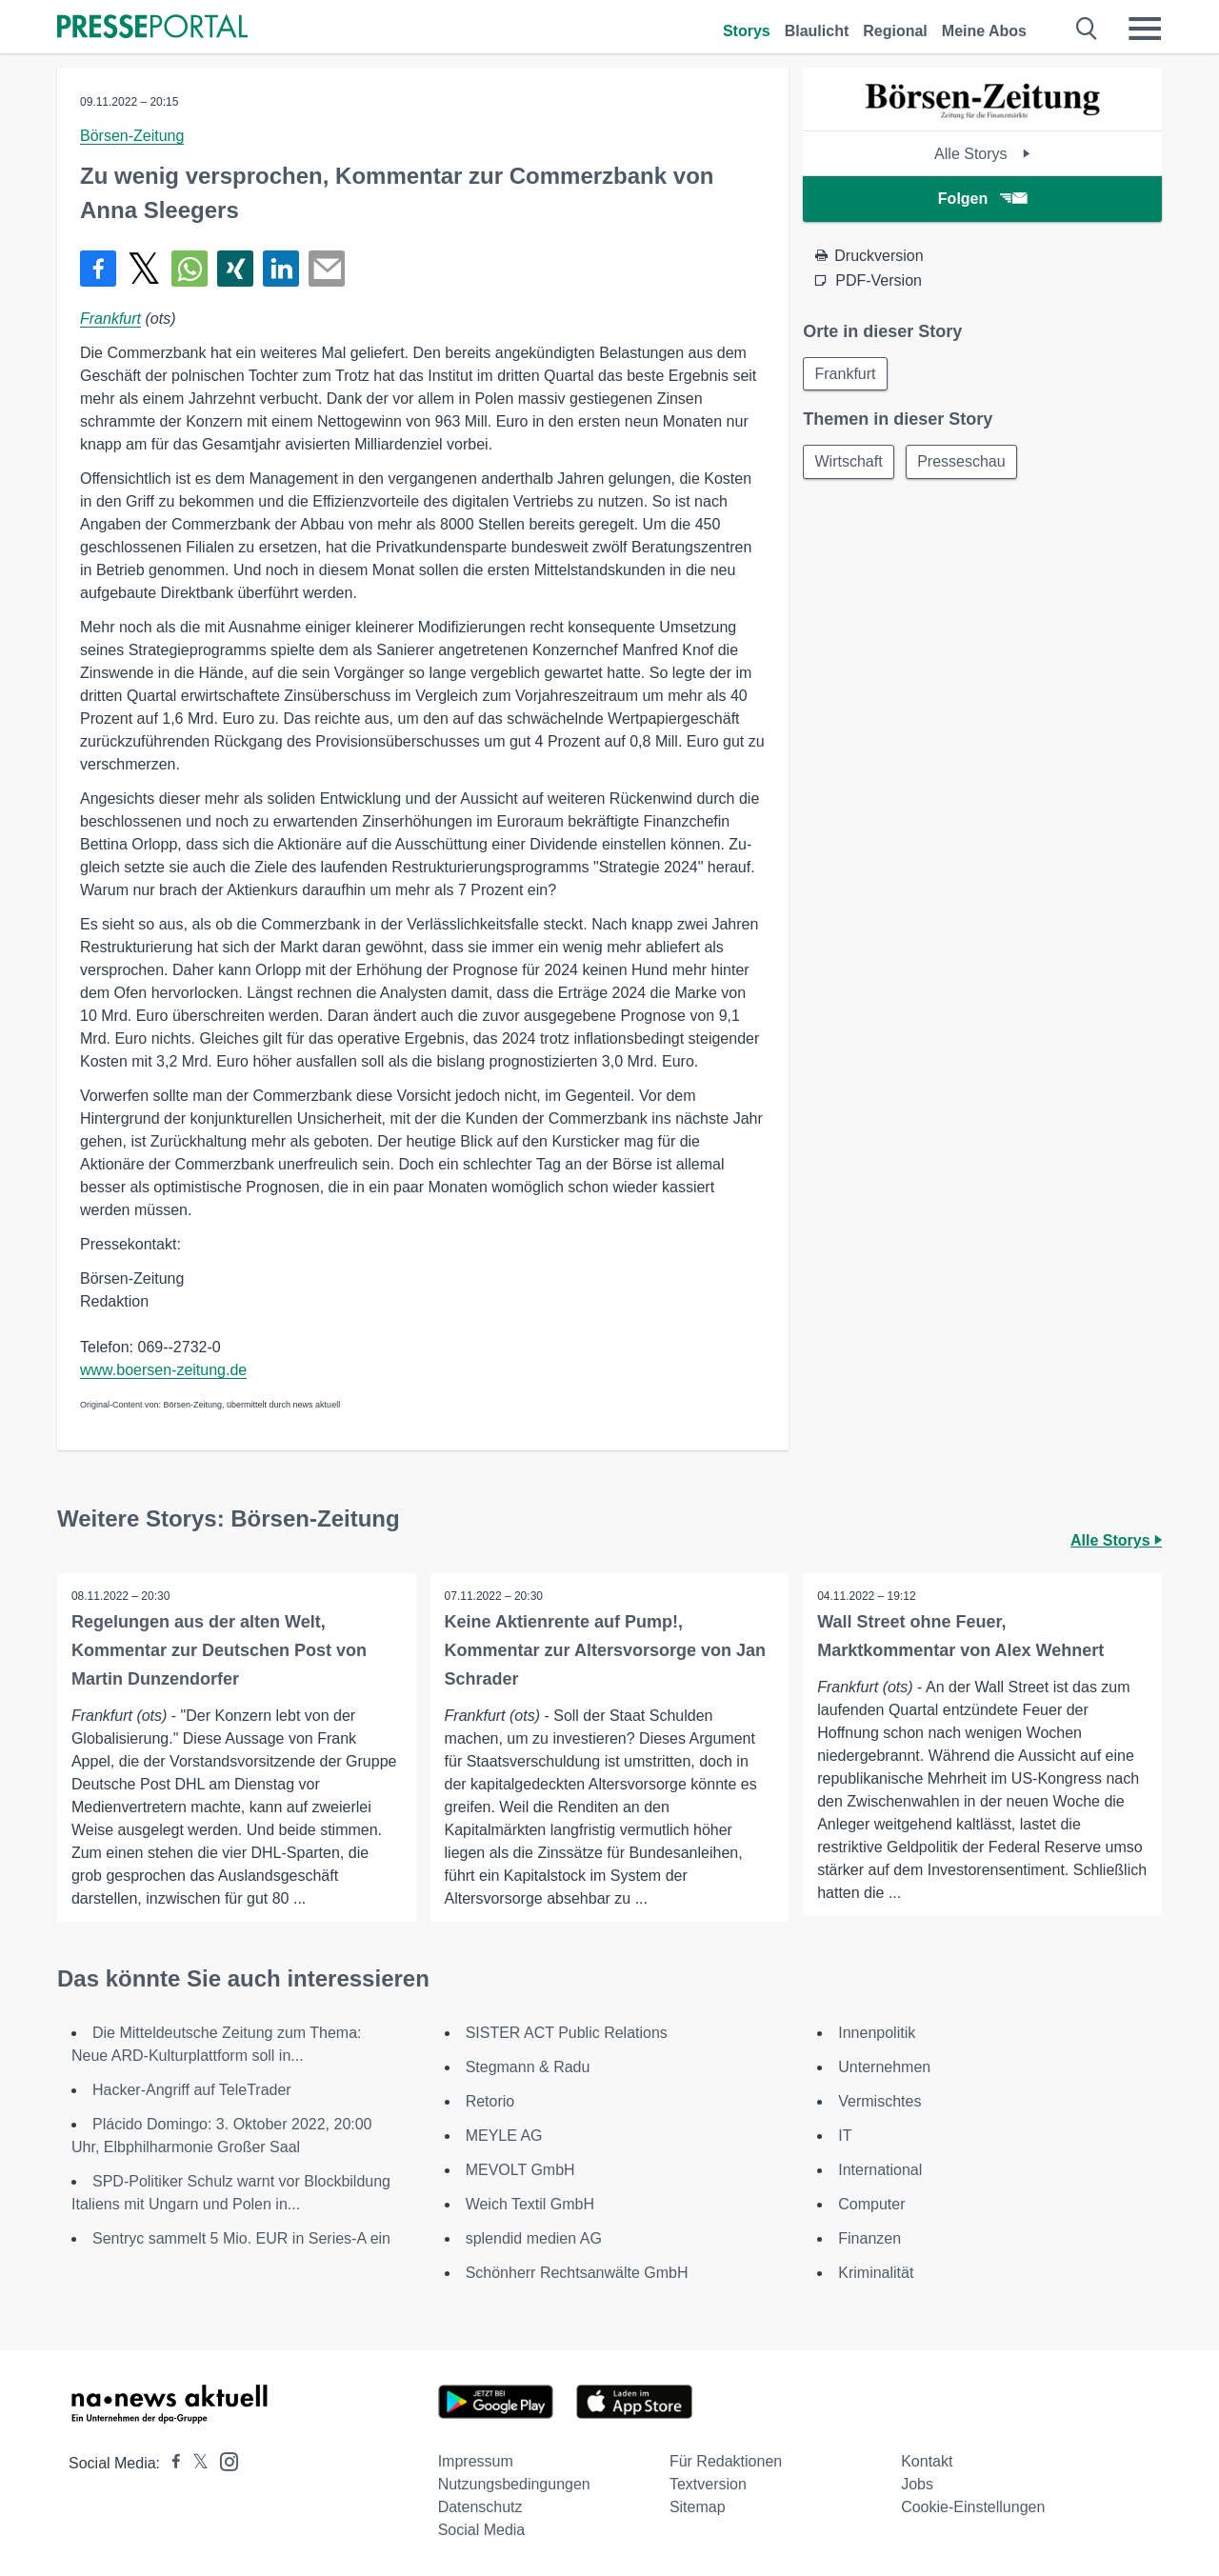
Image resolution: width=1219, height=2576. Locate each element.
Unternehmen (884, 2067)
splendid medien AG (534, 2238)
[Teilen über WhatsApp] (189, 268)
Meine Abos (984, 31)
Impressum (475, 2461)
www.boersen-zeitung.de (163, 1370)
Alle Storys (982, 154)
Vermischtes (879, 2101)
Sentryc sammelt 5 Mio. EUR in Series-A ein (241, 2238)
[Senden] (327, 268)
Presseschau (963, 462)
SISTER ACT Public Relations (567, 2033)
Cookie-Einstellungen (973, 2507)
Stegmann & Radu (528, 2067)
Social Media (482, 2530)
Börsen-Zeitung (132, 136)
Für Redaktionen (725, 2461)
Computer (871, 2204)
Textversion (708, 2484)
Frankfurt (110, 318)
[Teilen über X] (144, 268)
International (880, 2170)
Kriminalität (875, 2273)
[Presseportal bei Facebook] (170, 2463)
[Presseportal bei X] (195, 2463)
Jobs (917, 2484)
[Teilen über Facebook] (98, 268)
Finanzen (869, 2238)
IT (844, 2135)
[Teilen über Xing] (235, 268)
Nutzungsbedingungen (514, 2484)
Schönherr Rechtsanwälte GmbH (577, 2273)
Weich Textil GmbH (530, 2204)
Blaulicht (817, 31)
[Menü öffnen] (1145, 28)
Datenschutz (480, 2507)
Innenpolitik (876, 2033)
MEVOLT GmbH (520, 2170)
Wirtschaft (849, 462)
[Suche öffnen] (1087, 28)
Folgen (982, 198)
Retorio (490, 2101)
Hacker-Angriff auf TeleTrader (191, 2090)
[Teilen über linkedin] (281, 268)
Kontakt (926, 2461)
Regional (895, 31)
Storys (746, 31)
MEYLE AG (504, 2135)
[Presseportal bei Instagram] (223, 2460)
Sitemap (697, 2507)
